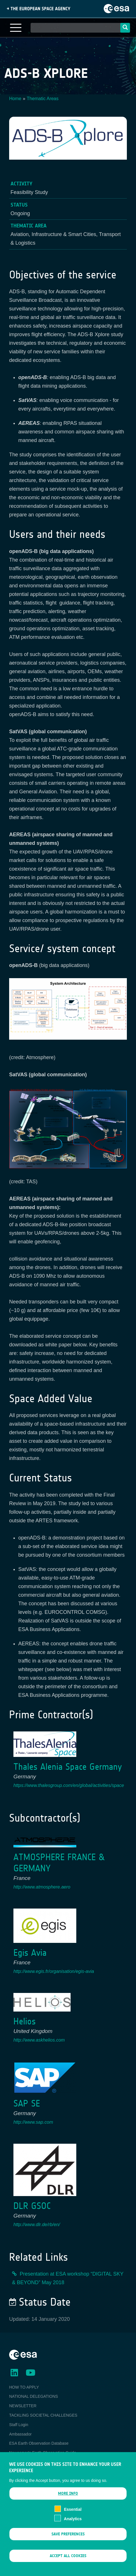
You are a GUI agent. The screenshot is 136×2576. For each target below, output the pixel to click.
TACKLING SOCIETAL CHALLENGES (43, 2415)
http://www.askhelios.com (39, 2040)
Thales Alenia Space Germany (67, 1766)
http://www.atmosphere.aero (41, 1887)
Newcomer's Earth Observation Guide (42, 2452)
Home (15, 98)
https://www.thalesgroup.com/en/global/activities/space (68, 1785)
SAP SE (26, 2103)
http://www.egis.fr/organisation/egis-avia (53, 1971)
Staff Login (18, 2424)
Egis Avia (30, 1952)
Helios (24, 2021)
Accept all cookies (68, 2559)
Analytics (73, 2522)
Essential (72, 2512)
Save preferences (68, 2537)
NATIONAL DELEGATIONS (33, 2396)
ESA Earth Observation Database (39, 2443)
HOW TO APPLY (24, 2387)
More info (68, 2496)
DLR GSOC (32, 2206)
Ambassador (20, 2434)
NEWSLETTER (23, 2405)
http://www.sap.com (33, 2122)
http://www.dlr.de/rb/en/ (36, 2224)
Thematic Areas (43, 98)
